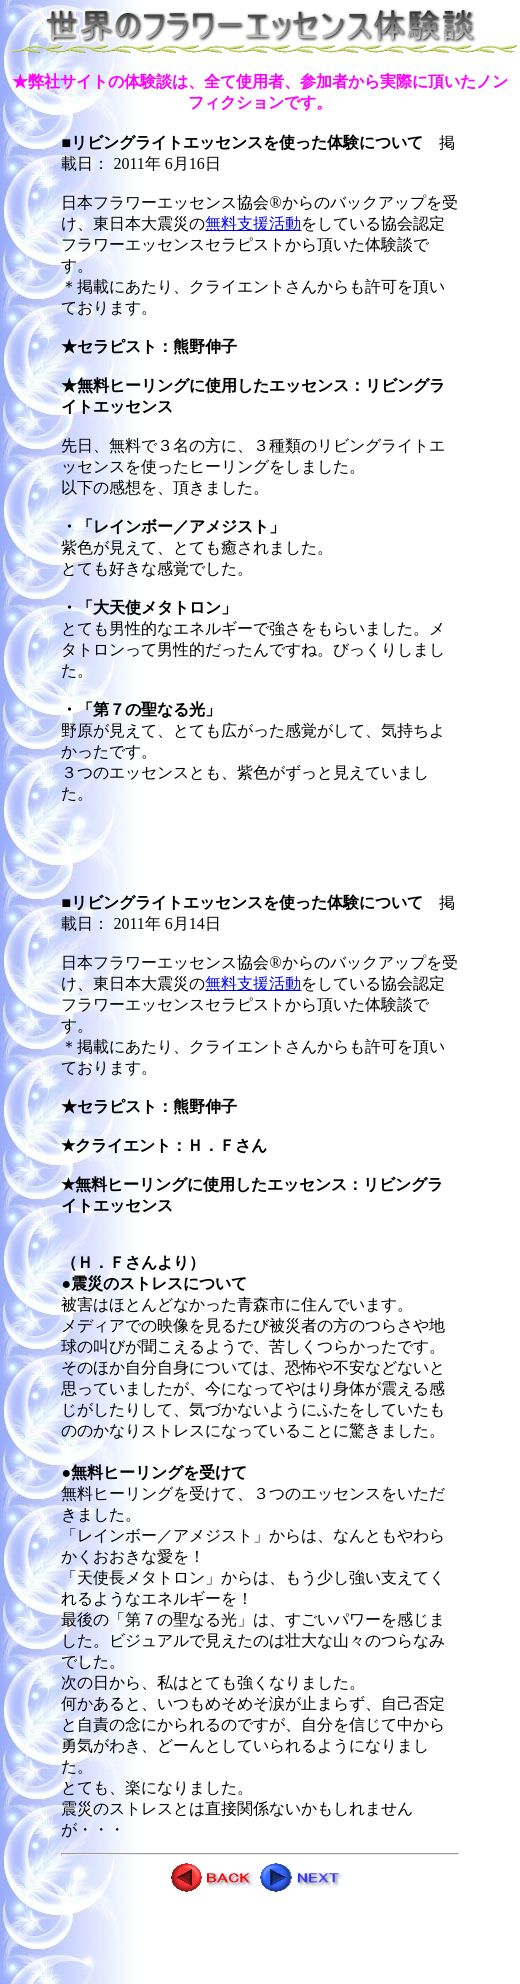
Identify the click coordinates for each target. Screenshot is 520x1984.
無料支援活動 (253, 223)
